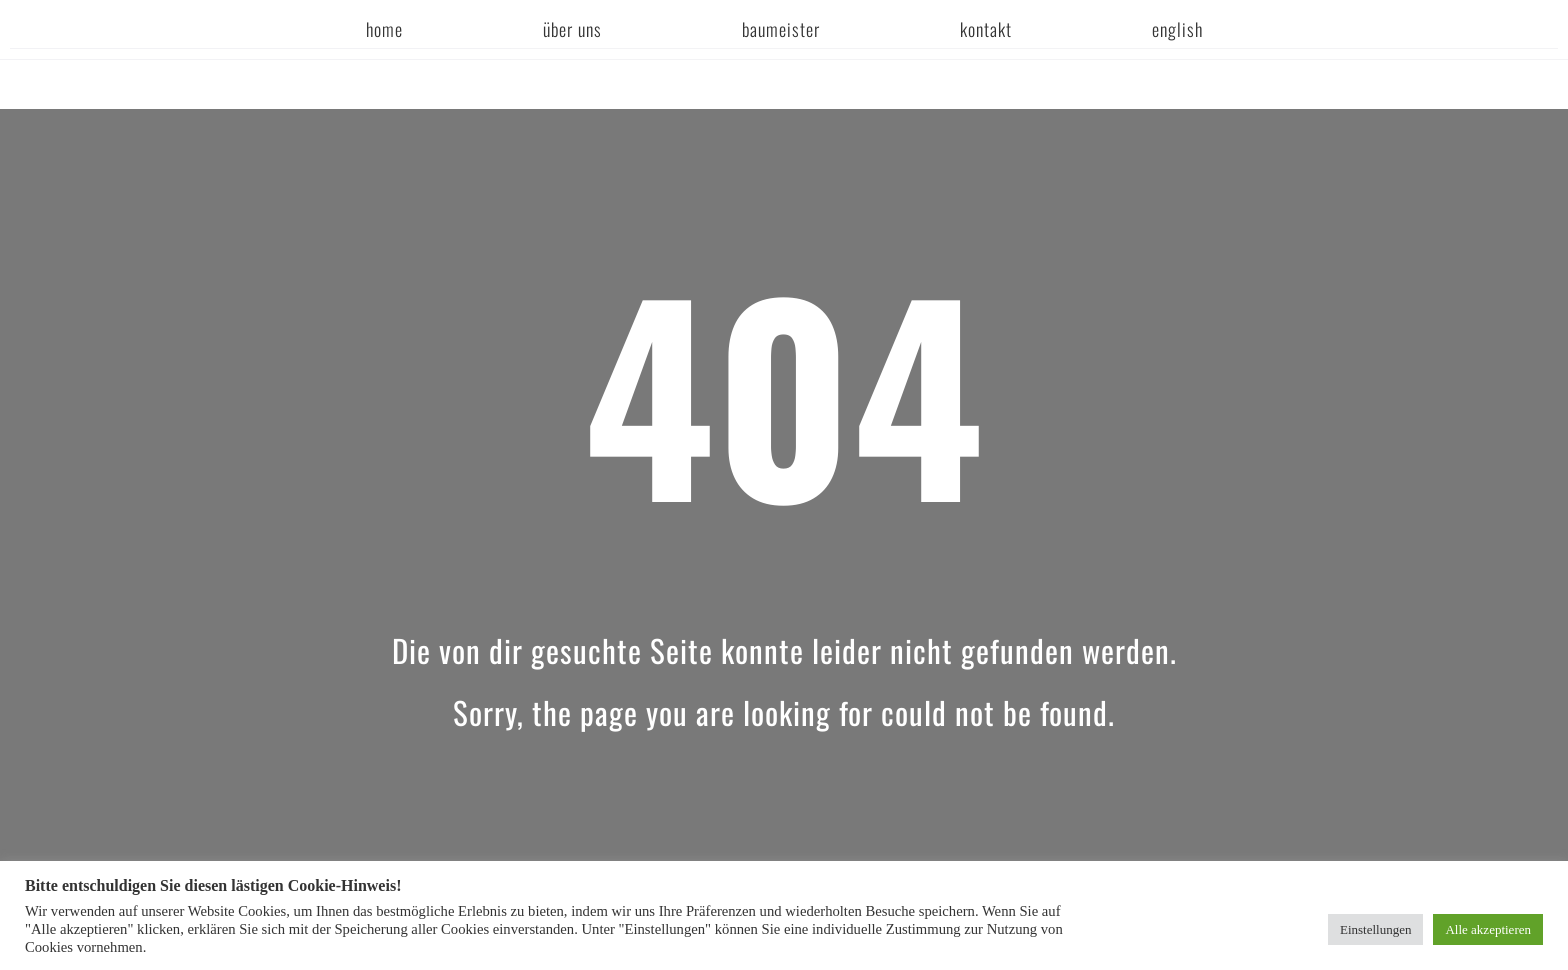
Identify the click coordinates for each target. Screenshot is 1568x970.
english (1177, 29)
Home (384, 29)
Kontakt (986, 29)
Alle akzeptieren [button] (1488, 929)
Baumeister (781, 29)
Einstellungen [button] (1376, 929)
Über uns (572, 29)
